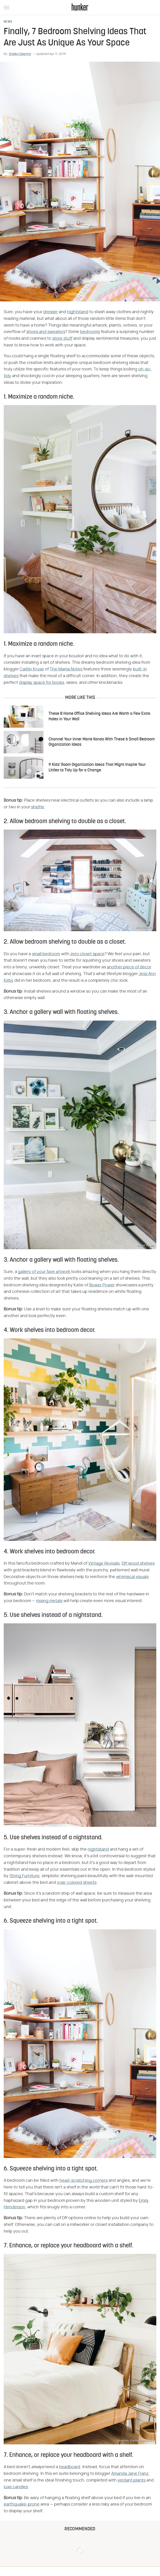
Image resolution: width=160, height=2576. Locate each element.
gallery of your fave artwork (44, 1272)
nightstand (77, 312)
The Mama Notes (66, 669)
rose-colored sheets (76, 1883)
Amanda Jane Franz (130, 2474)
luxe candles (16, 2487)
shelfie (37, 807)
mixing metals (49, 1601)
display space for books (41, 683)
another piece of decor (129, 967)
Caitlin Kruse (32, 669)
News (8, 22)
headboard (69, 2467)
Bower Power (102, 1285)
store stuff (62, 338)
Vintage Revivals (104, 1563)
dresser (50, 312)
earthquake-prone (22, 2504)
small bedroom (46, 954)
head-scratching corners (83, 2181)
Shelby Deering (20, 54)
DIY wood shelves (138, 1563)
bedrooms (90, 332)
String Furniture (24, 1876)
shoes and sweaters (45, 332)
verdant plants (131, 2480)
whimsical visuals (132, 1577)
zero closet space (87, 954)
